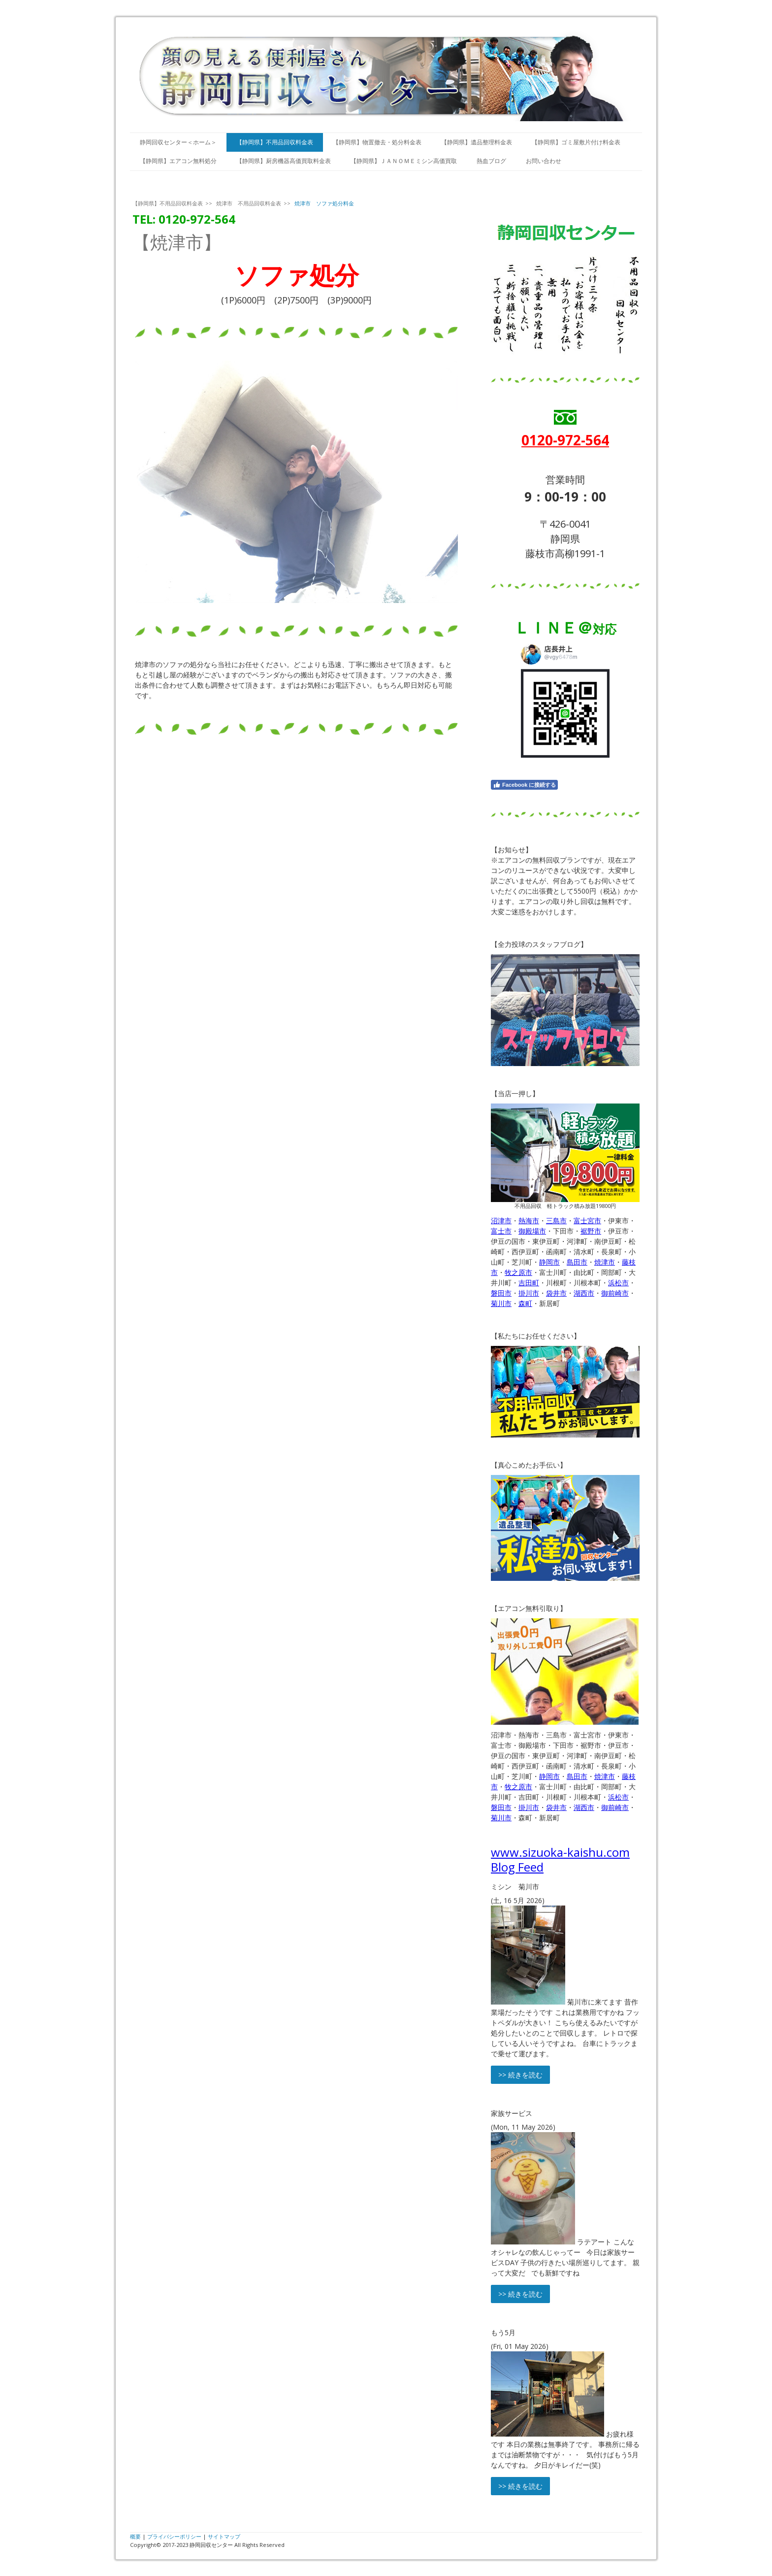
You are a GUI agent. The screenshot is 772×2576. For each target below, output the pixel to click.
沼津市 (501, 1220)
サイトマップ (224, 2536)
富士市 (501, 1231)
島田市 (577, 1262)
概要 (135, 2536)
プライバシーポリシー (174, 2536)
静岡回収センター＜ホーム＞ (178, 142)
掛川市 (528, 1293)
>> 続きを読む (520, 2074)
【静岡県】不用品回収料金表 (274, 142)
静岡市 (549, 1262)
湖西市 (584, 1293)
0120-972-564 (565, 440)
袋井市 (556, 1293)
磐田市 (501, 1293)
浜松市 (618, 1282)
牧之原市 (518, 1272)
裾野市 (590, 1231)
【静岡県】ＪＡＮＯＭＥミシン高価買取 (404, 161)
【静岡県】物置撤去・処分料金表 (377, 142)
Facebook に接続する (524, 785)
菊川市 (501, 1303)
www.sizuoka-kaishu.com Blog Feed (560, 1859)
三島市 (556, 1220)
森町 (525, 1303)
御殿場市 (532, 1231)
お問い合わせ (543, 161)
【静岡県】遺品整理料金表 (476, 142)
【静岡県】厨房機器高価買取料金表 (283, 161)
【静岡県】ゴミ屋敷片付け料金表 (576, 142)
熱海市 (528, 1220)
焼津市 (604, 1262)
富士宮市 (587, 1220)
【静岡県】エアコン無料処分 (178, 161)
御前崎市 (615, 1293)
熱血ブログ (491, 161)
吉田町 (528, 1282)
